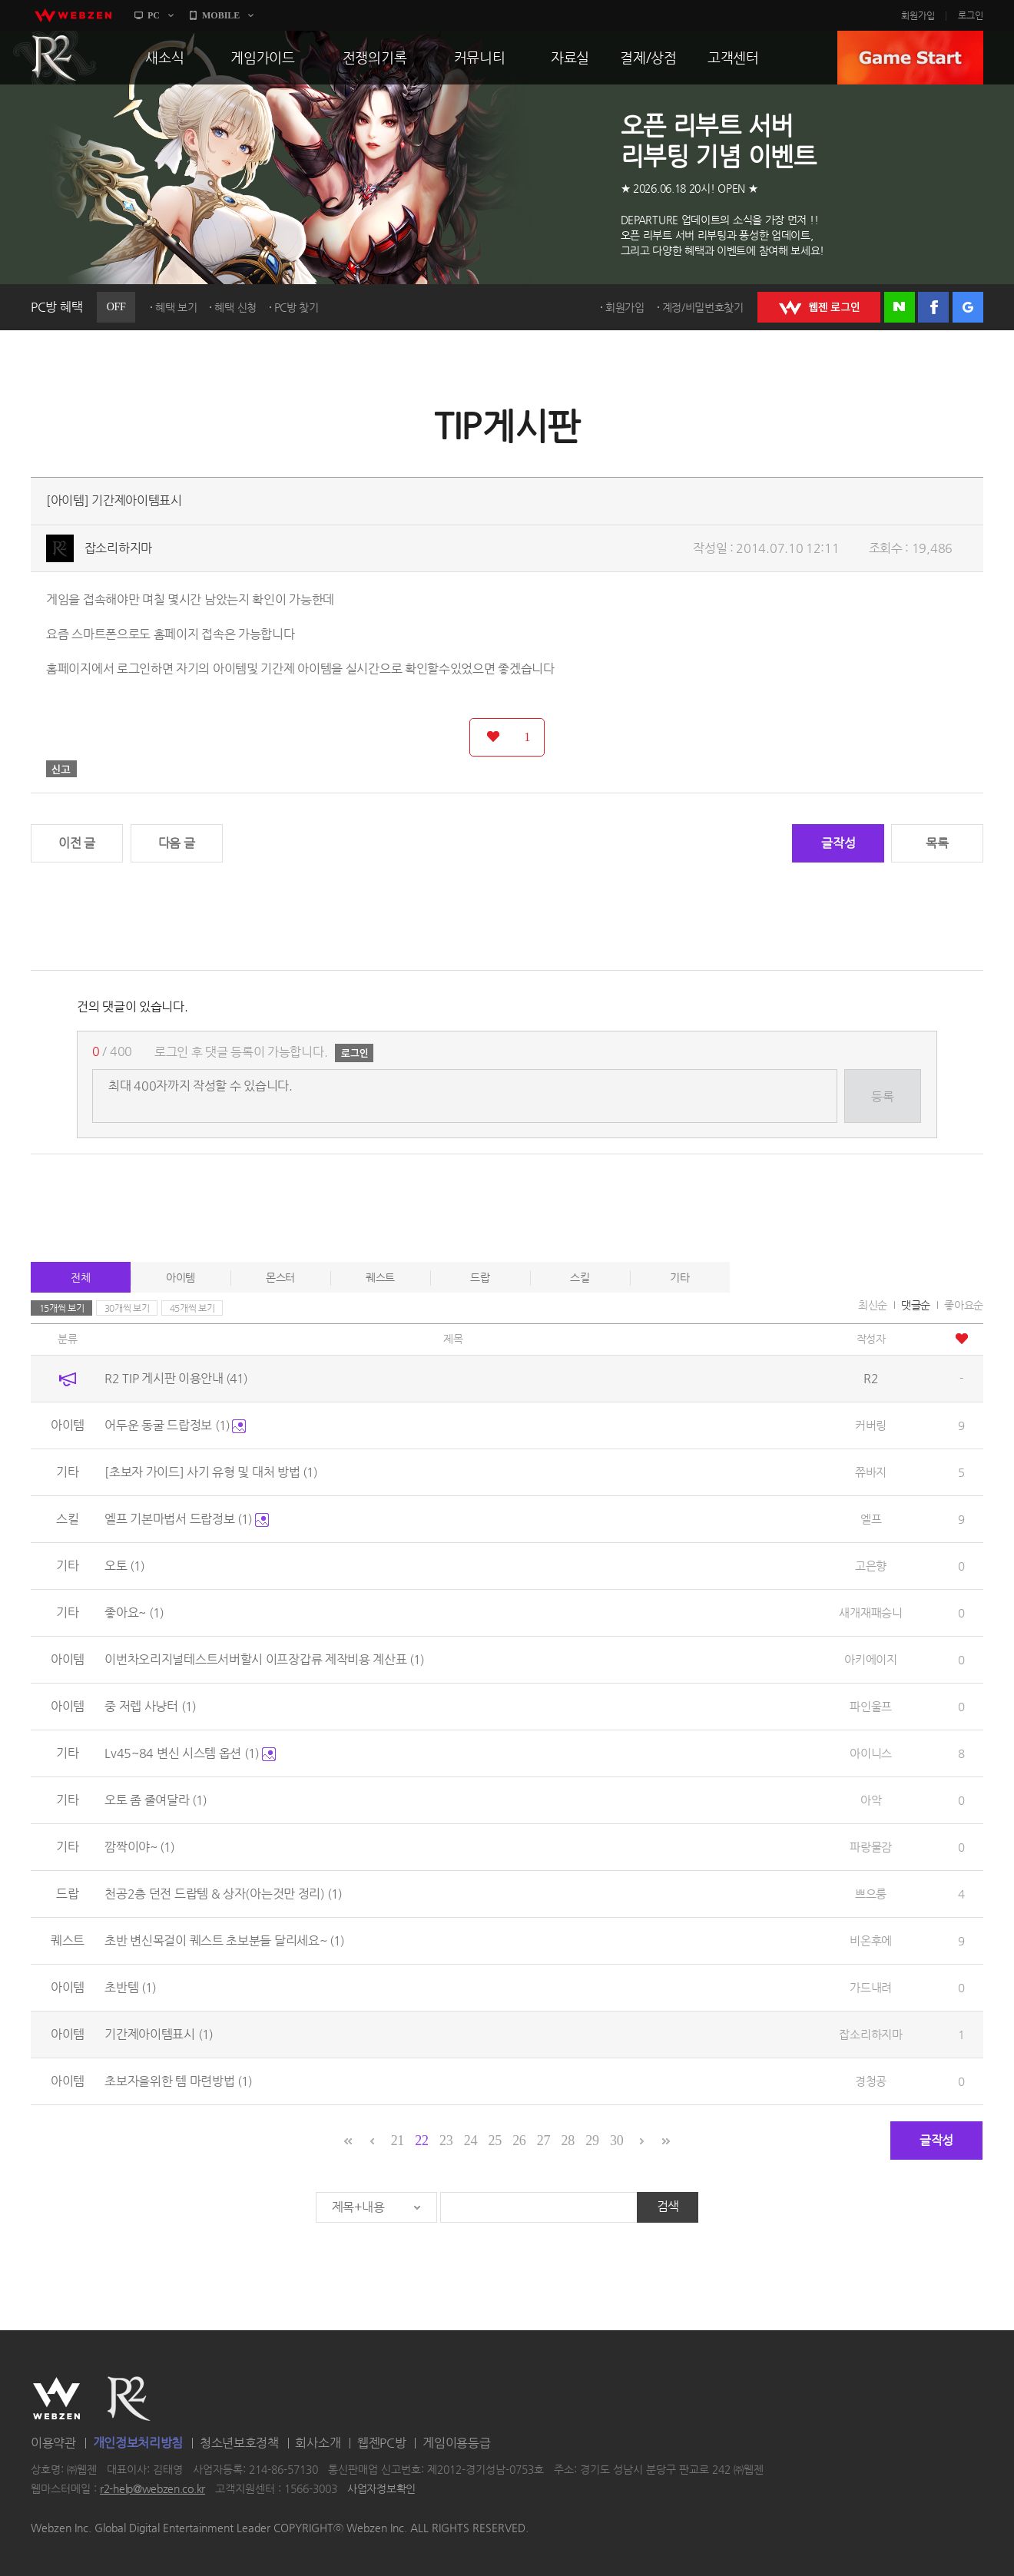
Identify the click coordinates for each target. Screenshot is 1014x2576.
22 (421, 2140)
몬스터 (280, 1277)
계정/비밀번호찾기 (703, 307)
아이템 (180, 1277)
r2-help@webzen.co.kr (152, 2489)
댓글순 (915, 1305)
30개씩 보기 (127, 1308)
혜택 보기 (176, 307)
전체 (80, 1277)
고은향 (870, 1565)
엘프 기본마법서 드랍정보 (186, 1518)
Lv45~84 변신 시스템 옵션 (189, 1753)
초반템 (130, 1987)
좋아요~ (134, 1612)
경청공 (870, 2081)
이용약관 (53, 2442)
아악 (870, 1799)
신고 (61, 768)
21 (397, 2140)
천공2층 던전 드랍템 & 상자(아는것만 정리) (223, 1893)
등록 (882, 1096)
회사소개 (317, 2442)
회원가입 (918, 15)
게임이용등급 (456, 2442)
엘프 (870, 1518)
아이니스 (871, 1753)
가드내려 (871, 1987)
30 (616, 2140)
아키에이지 (870, 1659)
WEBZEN (56, 2398)
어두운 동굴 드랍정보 (175, 1425)
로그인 (970, 15)
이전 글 (76, 843)
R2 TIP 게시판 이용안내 (175, 1378)
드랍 (479, 1277)
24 (470, 2140)
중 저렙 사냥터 (149, 1706)
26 (518, 2140)
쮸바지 (870, 1471)
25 (494, 2140)
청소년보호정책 (239, 2442)
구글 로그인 (968, 307)
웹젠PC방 (381, 2442)
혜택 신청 (235, 307)
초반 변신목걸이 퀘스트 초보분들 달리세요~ (224, 1940)
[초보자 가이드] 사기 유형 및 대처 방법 (210, 1472)
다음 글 (176, 843)
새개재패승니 (870, 1612)
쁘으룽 (870, 1893)
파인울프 (871, 1706)
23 (445, 2140)
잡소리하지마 (118, 548)
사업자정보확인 (381, 2489)
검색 (668, 2206)
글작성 (838, 843)
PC (153, 15)
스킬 (579, 1277)
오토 (124, 1565)
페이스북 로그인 (933, 307)
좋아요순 (963, 1305)
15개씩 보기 (61, 1308)
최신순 (872, 1305)
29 (591, 2140)
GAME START (910, 57)
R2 (54, 57)
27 (543, 2140)
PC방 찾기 (296, 307)
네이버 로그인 (899, 307)
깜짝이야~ (139, 1846)
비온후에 (871, 1940)
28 (568, 2140)
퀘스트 (380, 1277)
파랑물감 (871, 1846)
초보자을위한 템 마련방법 (178, 2081)
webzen (73, 15)
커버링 (870, 1425)
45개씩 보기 (192, 1308)
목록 (937, 843)
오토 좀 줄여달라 (155, 1800)
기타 (679, 1277)
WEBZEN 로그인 (818, 307)
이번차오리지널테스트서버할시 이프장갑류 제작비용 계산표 (264, 1659)
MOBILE (221, 15)
